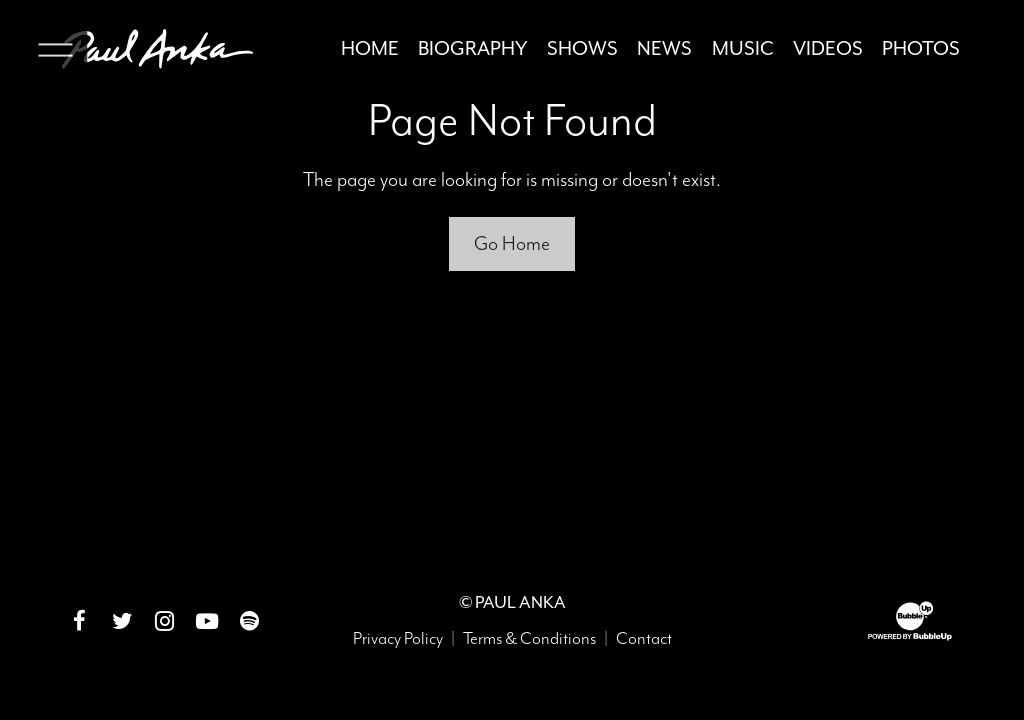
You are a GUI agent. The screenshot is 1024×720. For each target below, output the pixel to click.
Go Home (512, 243)
